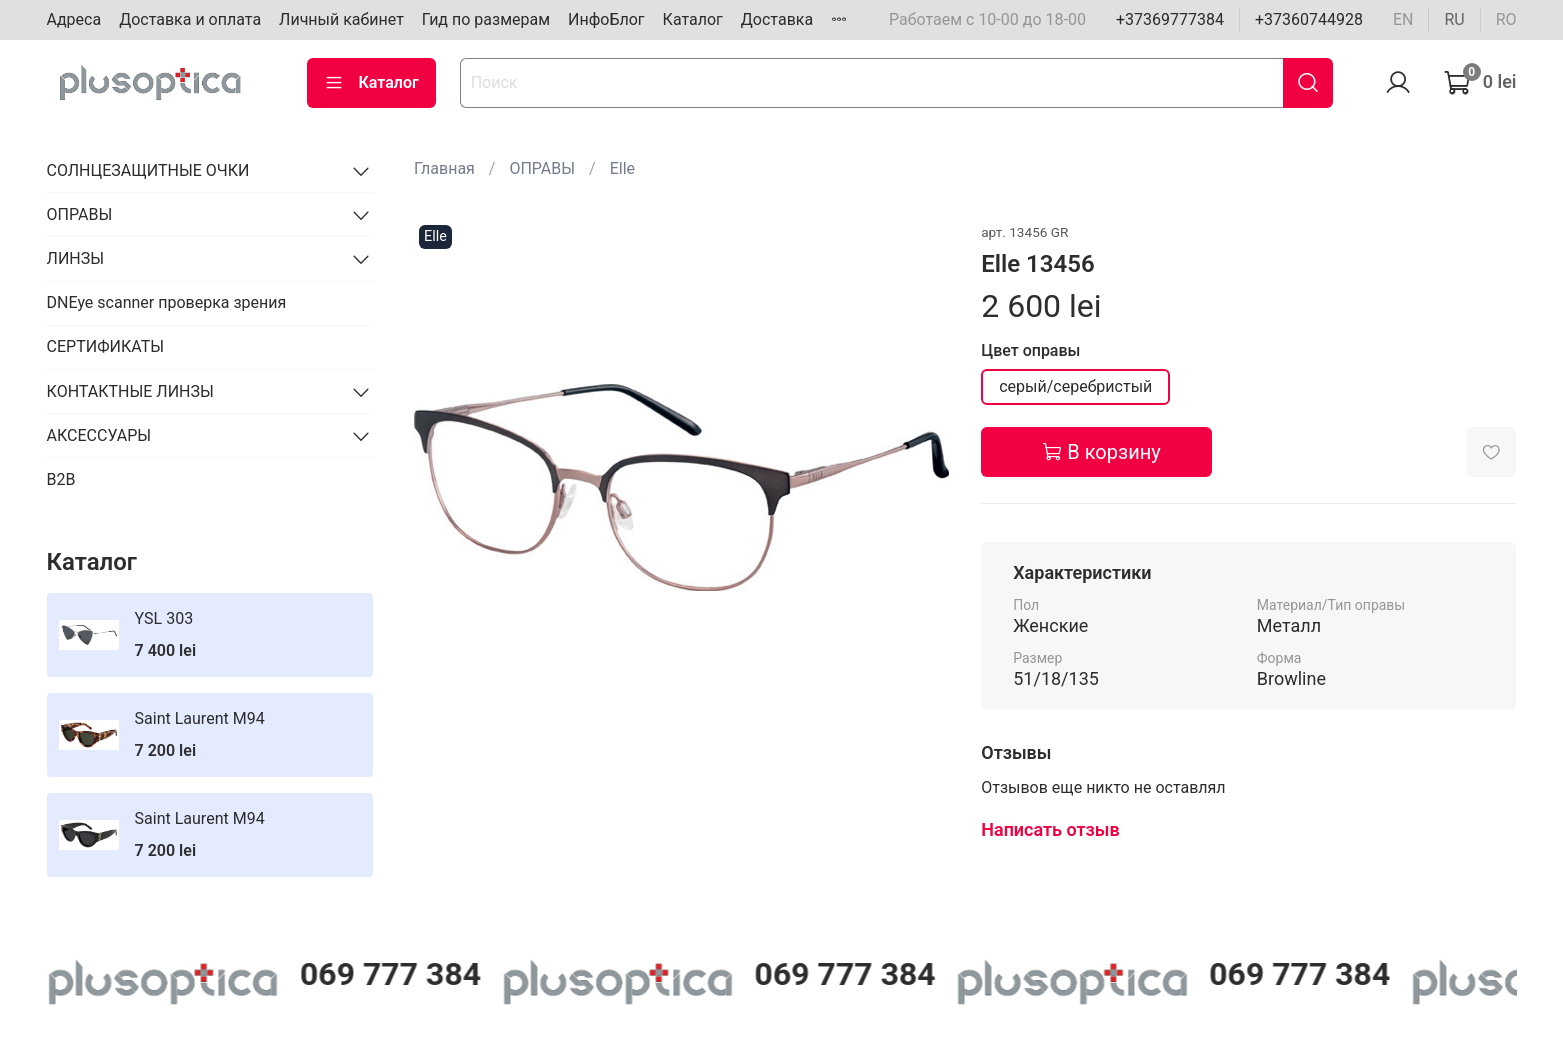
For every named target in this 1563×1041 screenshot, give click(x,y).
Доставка (777, 19)
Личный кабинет (341, 19)
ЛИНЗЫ (76, 258)
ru (1454, 19)
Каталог (693, 19)
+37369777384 (1170, 19)
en (1403, 19)
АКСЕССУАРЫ (99, 435)
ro (1506, 19)
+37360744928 (1309, 19)
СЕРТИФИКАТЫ (105, 346)
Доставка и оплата (190, 19)
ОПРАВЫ (542, 168)
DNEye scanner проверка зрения (167, 302)
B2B (61, 479)
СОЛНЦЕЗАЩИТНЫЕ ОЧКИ (148, 170)
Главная (444, 168)
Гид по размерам (486, 19)
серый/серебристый (1075, 386)
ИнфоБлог (606, 19)
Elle (622, 168)
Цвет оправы (1030, 350)
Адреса (74, 19)
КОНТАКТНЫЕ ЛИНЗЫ (130, 391)
